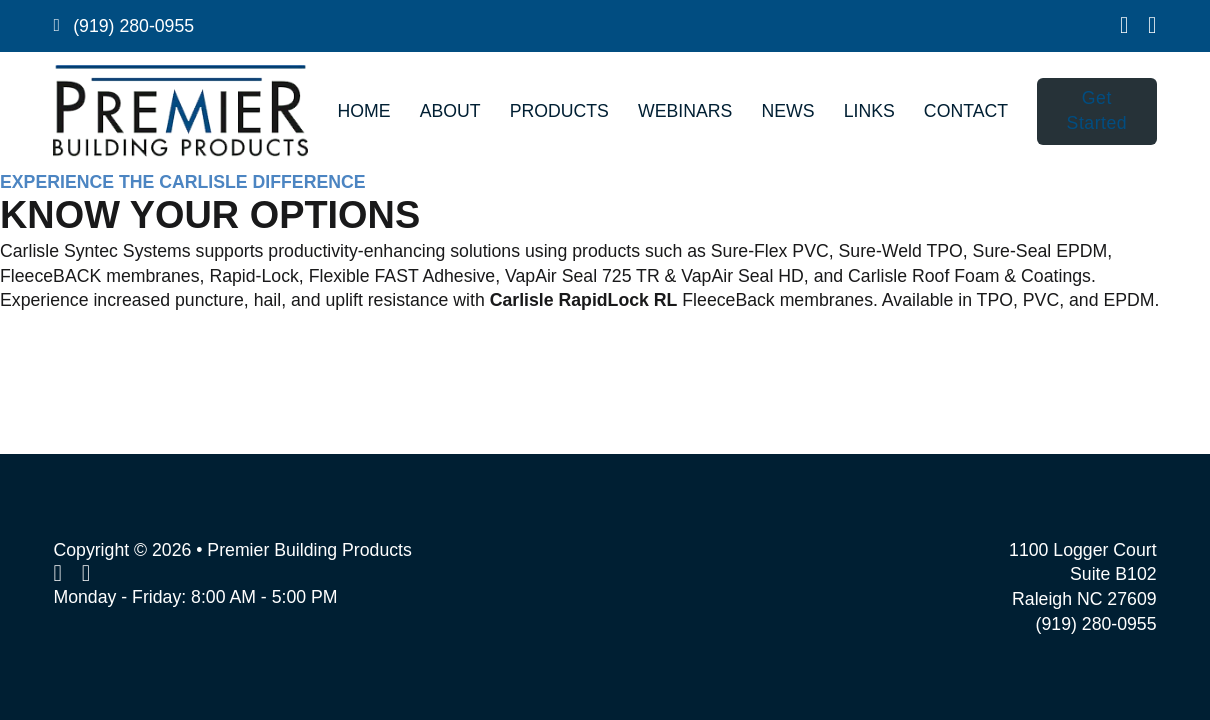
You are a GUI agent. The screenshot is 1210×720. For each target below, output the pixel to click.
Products (559, 111)
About (450, 111)
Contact (966, 111)
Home (363, 111)
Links (869, 111)
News (787, 111)
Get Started (1097, 110)
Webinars (685, 111)
